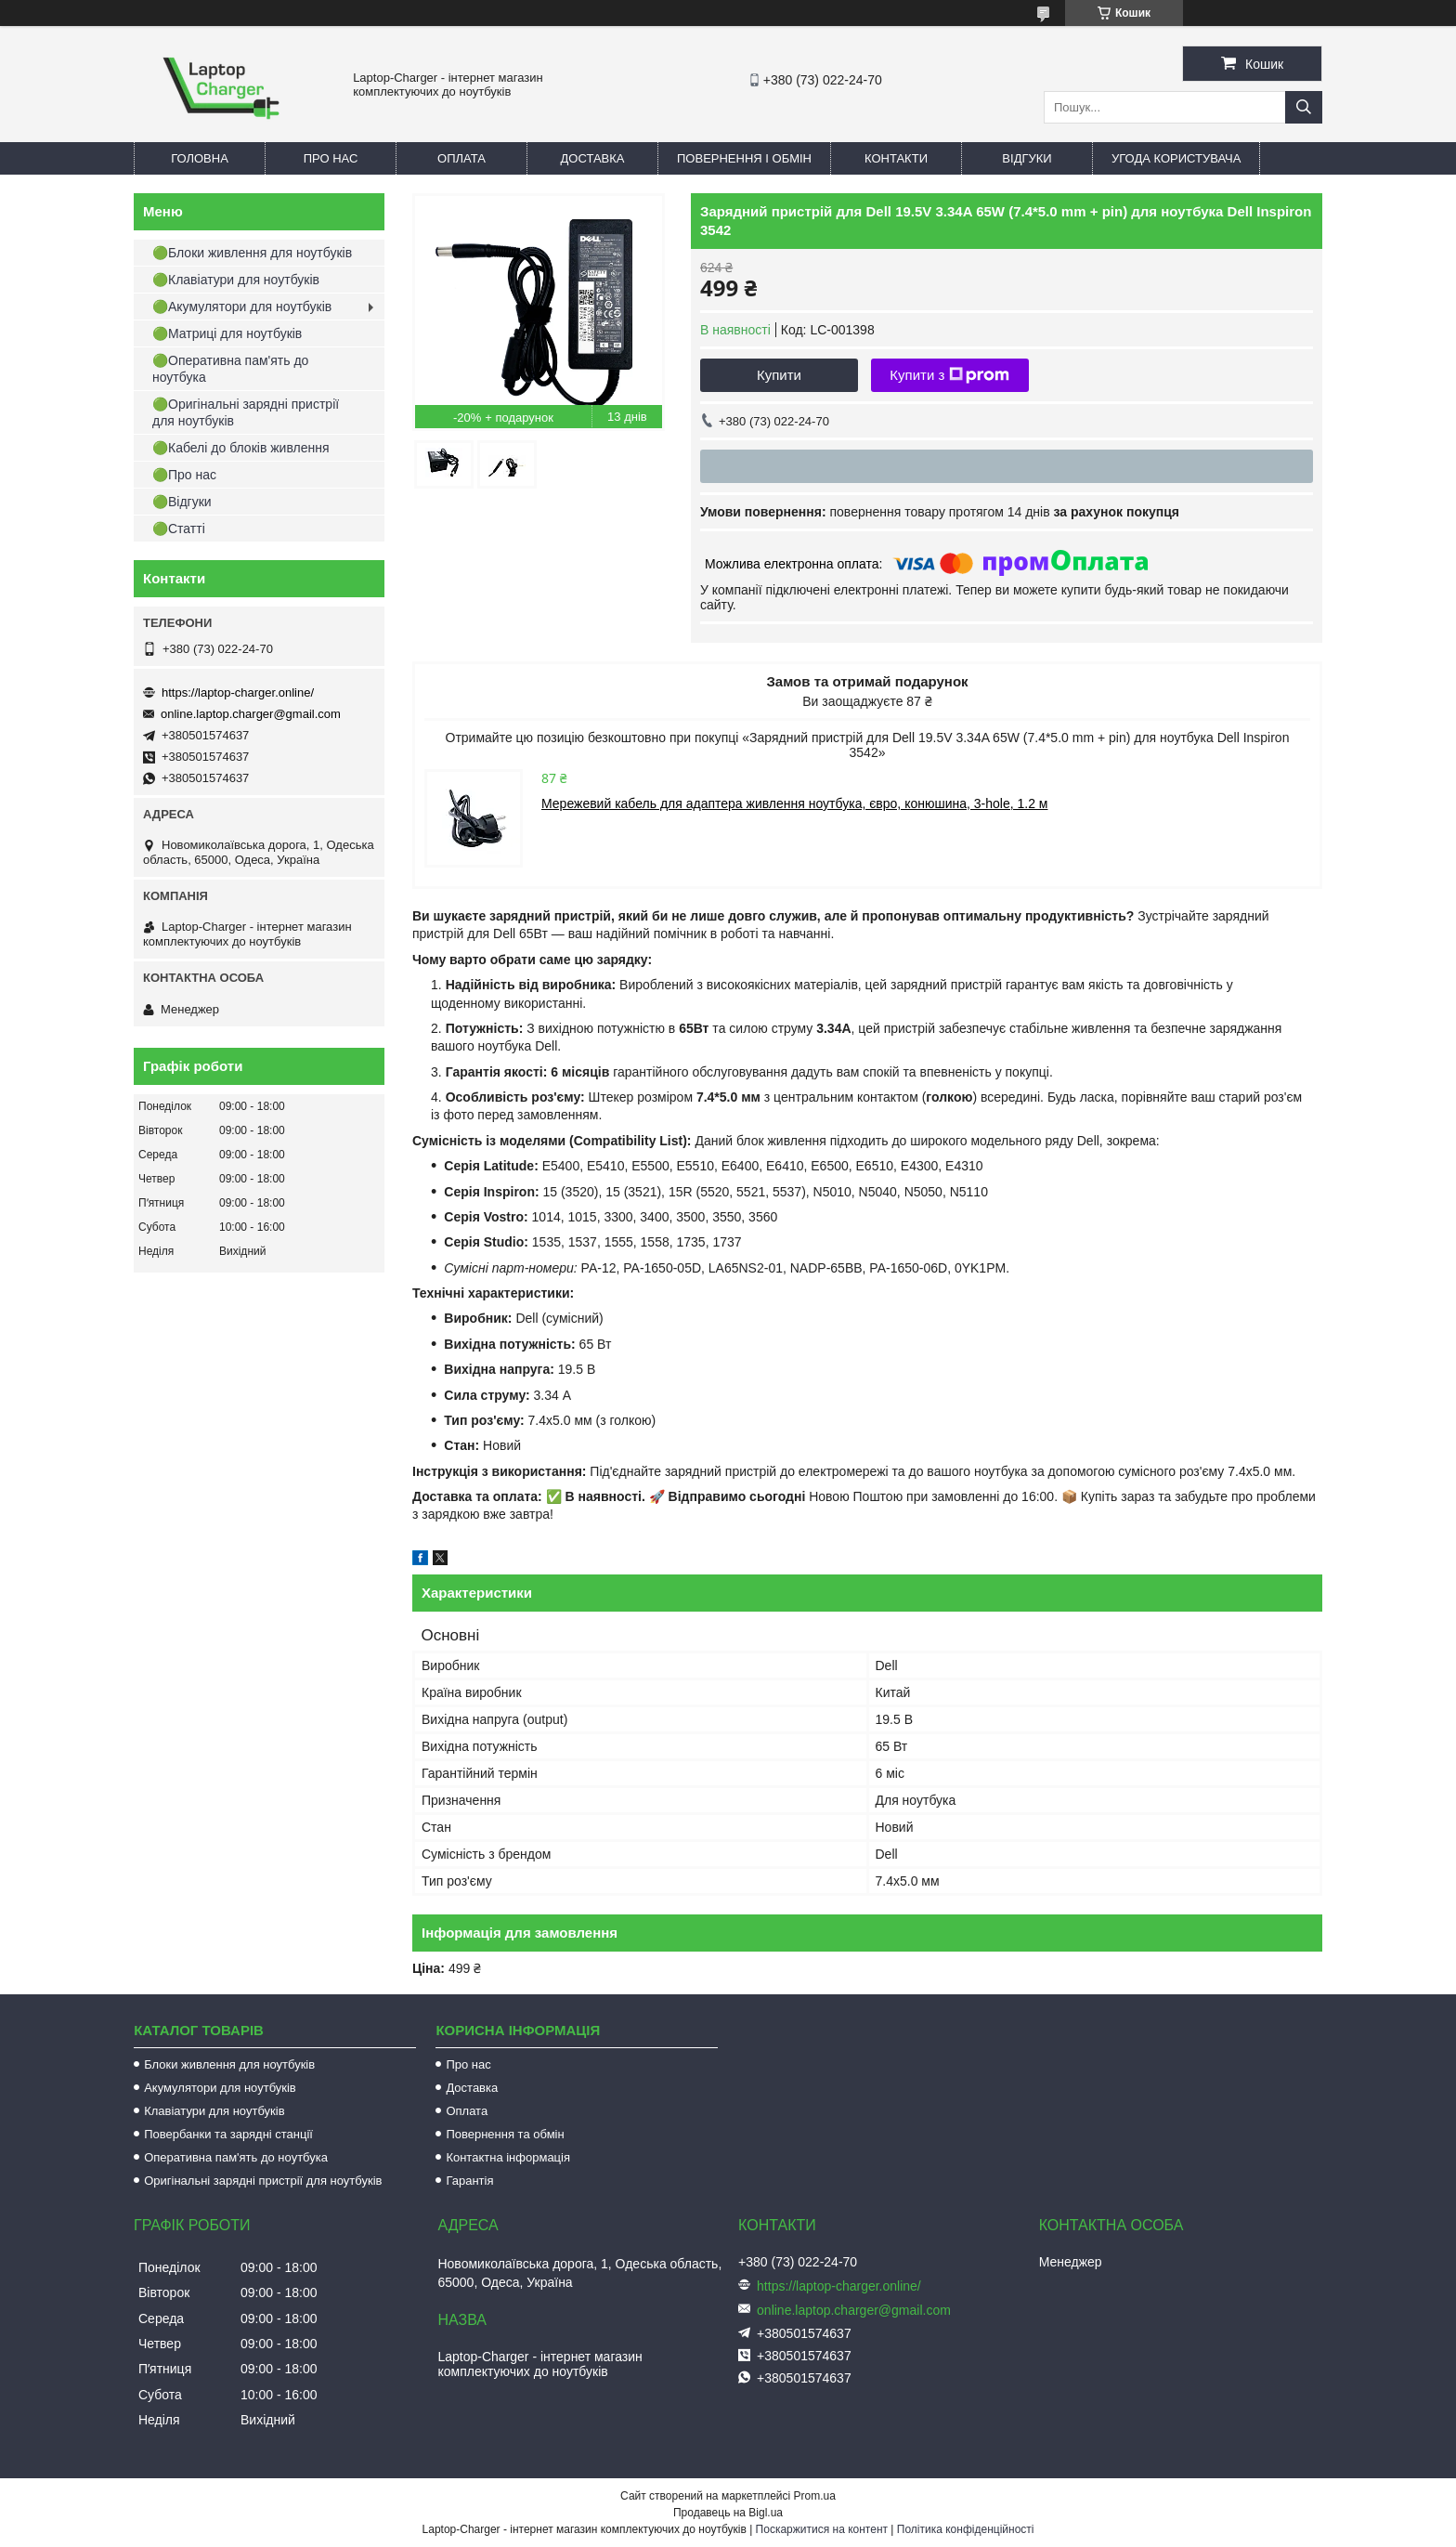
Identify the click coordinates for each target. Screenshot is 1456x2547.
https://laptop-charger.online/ (238, 692)
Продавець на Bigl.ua (728, 2512)
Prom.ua (815, 2495)
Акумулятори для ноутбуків (220, 2088)
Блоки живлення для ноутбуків (229, 2064)
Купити (779, 375)
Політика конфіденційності (965, 2529)
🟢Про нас (184, 474)
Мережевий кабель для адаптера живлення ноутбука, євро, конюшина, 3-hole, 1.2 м (794, 803)
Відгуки (1026, 158)
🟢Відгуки (182, 501)
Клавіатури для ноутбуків (214, 2111)
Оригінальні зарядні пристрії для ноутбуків (263, 2181)
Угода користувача (1176, 158)
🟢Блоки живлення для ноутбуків (252, 252)
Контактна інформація (508, 2157)
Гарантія (469, 2181)
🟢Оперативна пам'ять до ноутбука (230, 369)
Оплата (461, 158)
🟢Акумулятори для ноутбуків (242, 306)
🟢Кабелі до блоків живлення (241, 447)
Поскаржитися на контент (822, 2529)
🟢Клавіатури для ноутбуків (235, 279)
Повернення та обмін (505, 2134)
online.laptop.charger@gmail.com (251, 714)
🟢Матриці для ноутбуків (227, 333)
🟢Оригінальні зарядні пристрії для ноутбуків (245, 412)
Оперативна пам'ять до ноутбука (236, 2157)
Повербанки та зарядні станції (228, 2134)
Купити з (949, 375)
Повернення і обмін (744, 158)
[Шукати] (1303, 107)
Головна (199, 158)
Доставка (593, 158)
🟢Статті (178, 528)
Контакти (896, 158)
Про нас (331, 158)
